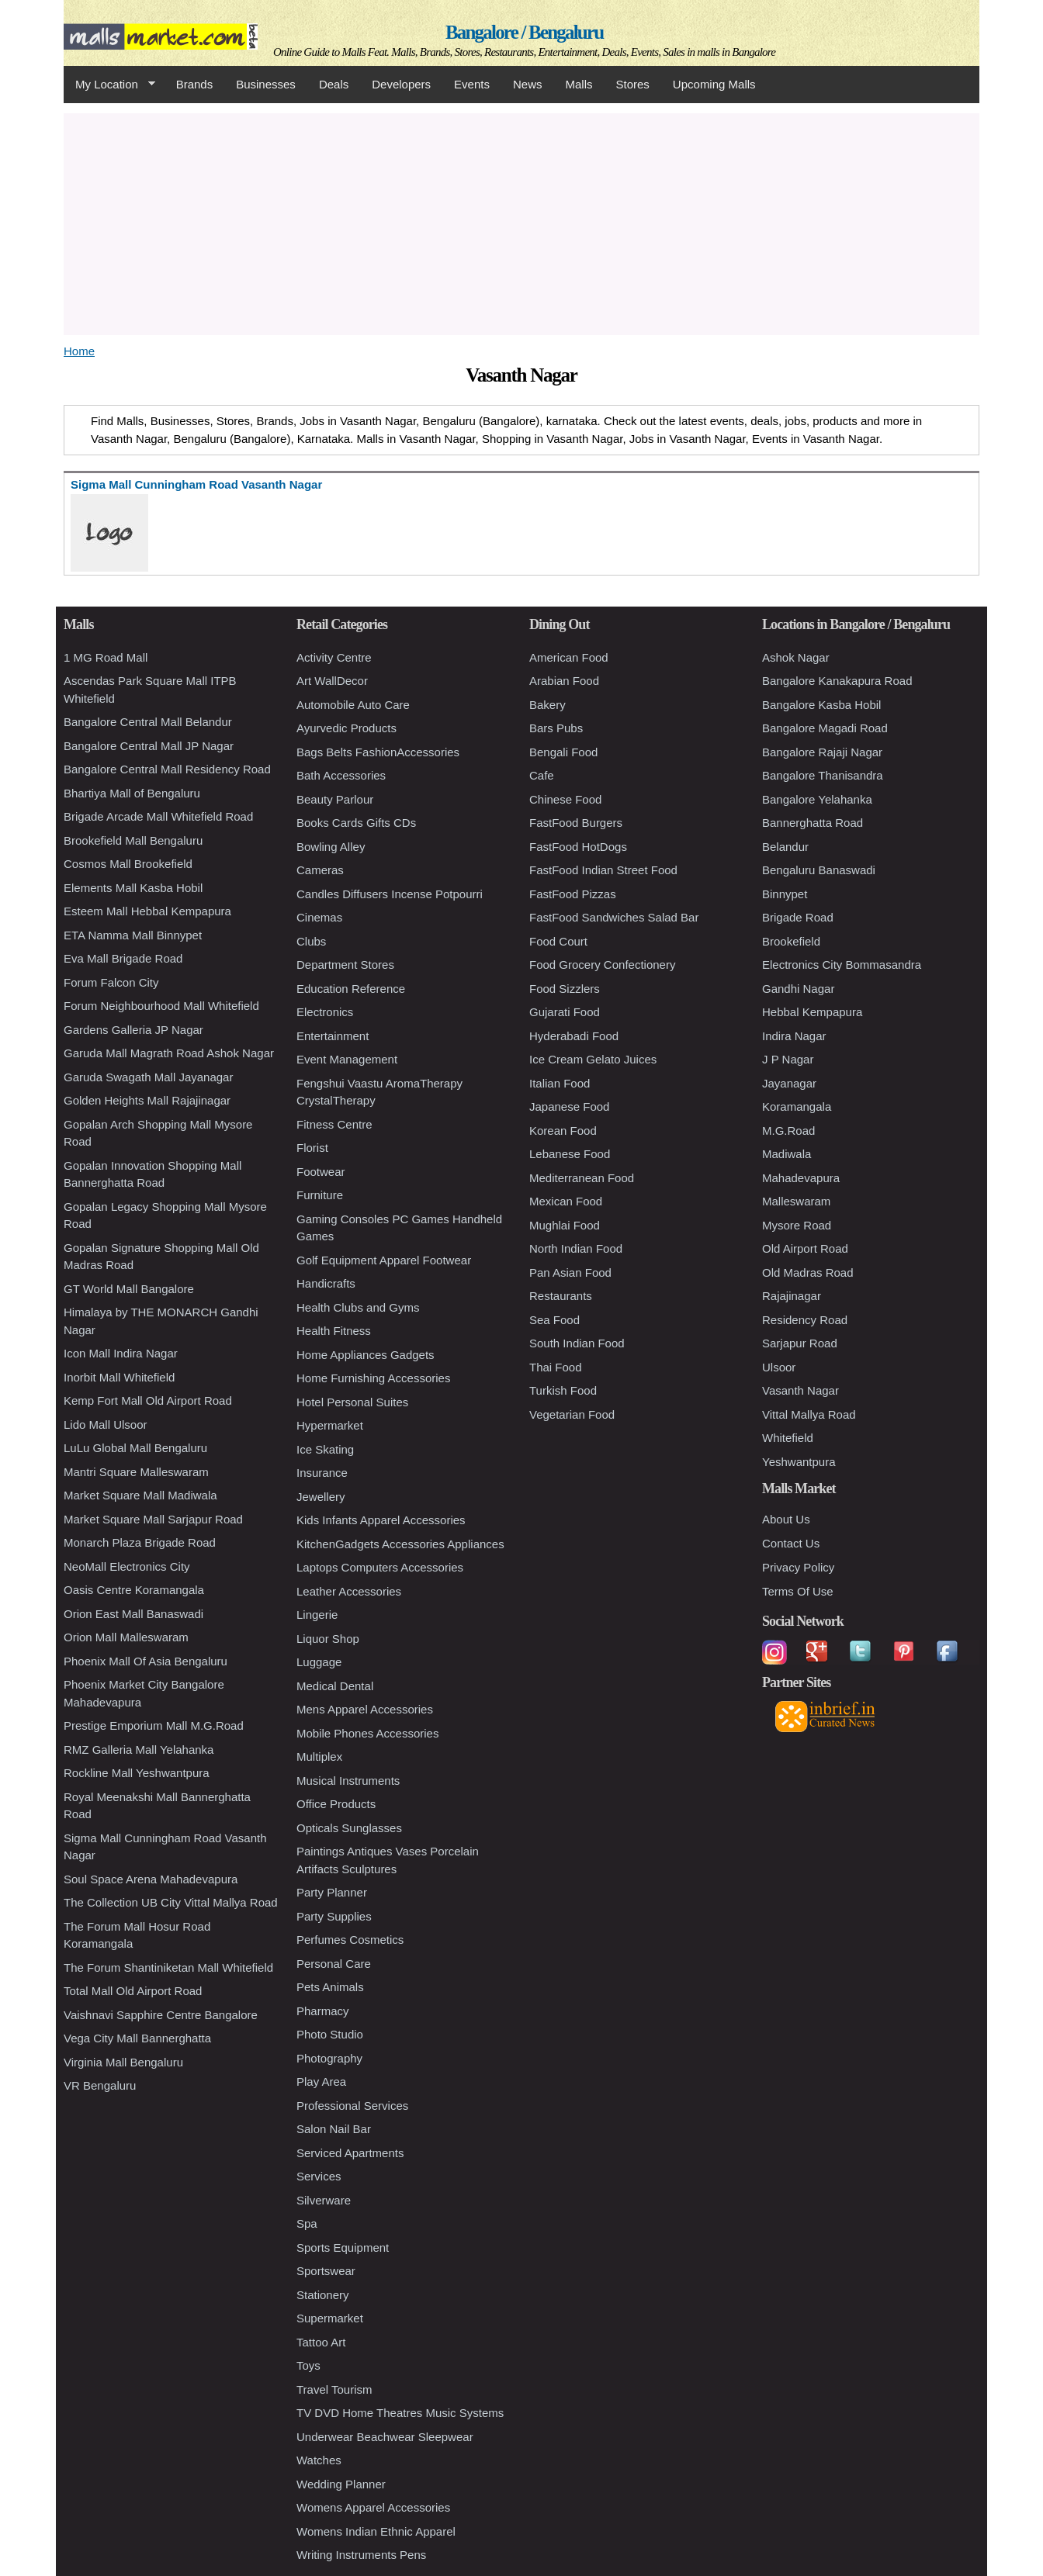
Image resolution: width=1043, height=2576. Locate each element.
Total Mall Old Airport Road (133, 1990)
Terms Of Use (797, 1591)
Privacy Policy (798, 1567)
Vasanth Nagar (800, 1390)
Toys (308, 2365)
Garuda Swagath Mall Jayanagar (148, 1077)
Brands (194, 84)
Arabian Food (564, 680)
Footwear (320, 1171)
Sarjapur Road (799, 1343)
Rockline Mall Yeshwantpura (137, 1772)
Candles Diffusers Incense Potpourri (389, 894)
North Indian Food (575, 1248)
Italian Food (559, 1083)
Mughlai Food (564, 1225)
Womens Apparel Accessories (373, 2507)
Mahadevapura (801, 1177)
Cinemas (319, 917)
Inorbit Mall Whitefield (119, 1377)
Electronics (324, 1011)
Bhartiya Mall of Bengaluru (132, 793)
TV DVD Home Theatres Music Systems (400, 2412)
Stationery (322, 2294)
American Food (568, 657)
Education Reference (350, 988)
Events (472, 84)
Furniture (319, 1195)
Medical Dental (334, 1686)
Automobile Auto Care (353, 704)
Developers (401, 84)
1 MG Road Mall (105, 657)
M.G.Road (788, 1130)
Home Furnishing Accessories (373, 1378)
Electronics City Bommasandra (841, 964)
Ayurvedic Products (346, 728)
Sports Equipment (342, 2247)
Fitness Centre (334, 1124)
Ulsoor (778, 1367)
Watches (318, 2460)
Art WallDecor (332, 680)
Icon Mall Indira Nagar (121, 1353)
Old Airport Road (805, 1248)
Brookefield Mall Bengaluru (133, 840)
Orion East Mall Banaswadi (133, 1613)
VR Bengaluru (100, 2085)
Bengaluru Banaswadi (818, 870)
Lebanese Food (569, 1153)
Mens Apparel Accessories (364, 1709)
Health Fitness (333, 1330)
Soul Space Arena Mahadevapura (150, 1879)
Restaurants (560, 1295)
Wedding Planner (341, 2484)
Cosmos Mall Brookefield (128, 863)
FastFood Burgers (575, 822)
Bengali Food (563, 752)
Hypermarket (329, 1425)
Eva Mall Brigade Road (123, 958)
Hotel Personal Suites (352, 1402)
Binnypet (784, 894)
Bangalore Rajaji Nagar (822, 752)
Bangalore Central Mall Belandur (148, 721)
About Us (786, 1519)
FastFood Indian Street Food (603, 870)
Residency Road (804, 1319)
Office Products (336, 1803)
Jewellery (320, 1496)
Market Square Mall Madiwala (140, 1495)
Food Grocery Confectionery (602, 964)
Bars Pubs (556, 728)
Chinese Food (565, 799)
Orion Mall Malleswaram (126, 1637)
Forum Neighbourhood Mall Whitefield (161, 1005)
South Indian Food (577, 1343)
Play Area (321, 2081)
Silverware (323, 2200)
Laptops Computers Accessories (379, 1567)
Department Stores (345, 964)
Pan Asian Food (570, 1272)
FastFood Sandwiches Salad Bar (613, 917)
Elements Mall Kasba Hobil (133, 887)
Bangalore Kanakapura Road (837, 680)
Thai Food (555, 1367)
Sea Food (554, 1319)
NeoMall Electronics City (127, 1566)
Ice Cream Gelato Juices (593, 1059)
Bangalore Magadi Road (825, 728)
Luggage (318, 1661)
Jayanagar (789, 1083)
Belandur (785, 846)
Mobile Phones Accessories (367, 1733)
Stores (633, 84)
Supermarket (329, 2318)
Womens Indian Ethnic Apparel (376, 2531)
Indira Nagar (794, 1036)
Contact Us (791, 1543)
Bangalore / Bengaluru (524, 32)
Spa (306, 2223)
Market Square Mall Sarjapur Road (153, 1519)
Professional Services (352, 2105)
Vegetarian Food (572, 1414)
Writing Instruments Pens (361, 2554)
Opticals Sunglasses (349, 1827)
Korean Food (563, 1130)
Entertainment (332, 1036)
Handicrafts (325, 1283)
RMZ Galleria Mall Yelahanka (138, 1749)
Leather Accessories (348, 1591)
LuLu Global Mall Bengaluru (135, 1447)
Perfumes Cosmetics (350, 1939)
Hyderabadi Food (574, 1036)
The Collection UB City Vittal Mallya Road (171, 1902)
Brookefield (791, 941)
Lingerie (317, 1614)
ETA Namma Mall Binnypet (133, 935)
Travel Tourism (334, 2389)
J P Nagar (787, 1059)
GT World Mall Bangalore (129, 1288)
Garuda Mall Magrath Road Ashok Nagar (169, 1053)
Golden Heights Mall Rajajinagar (147, 1100)
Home (79, 351)
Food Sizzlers (564, 988)
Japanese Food (569, 1106)
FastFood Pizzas (572, 894)
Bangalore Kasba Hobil (821, 704)
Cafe (541, 775)
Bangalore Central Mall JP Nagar (149, 745)
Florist (312, 1147)
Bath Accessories (341, 775)
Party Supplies (334, 1916)
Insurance (322, 1472)
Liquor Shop (327, 1638)
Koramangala (796, 1106)
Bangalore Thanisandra (822, 775)
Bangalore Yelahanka (817, 799)
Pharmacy (322, 2011)
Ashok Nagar (796, 657)
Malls (578, 84)
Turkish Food (563, 1390)
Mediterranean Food (581, 1177)
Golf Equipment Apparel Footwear (383, 1260)
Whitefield (787, 1437)
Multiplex (319, 1756)
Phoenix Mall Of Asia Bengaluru (145, 1661)
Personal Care (333, 1963)
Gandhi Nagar (798, 988)
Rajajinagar (791, 1295)
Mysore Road (796, 1225)
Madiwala (786, 1153)
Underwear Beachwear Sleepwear (384, 2436)
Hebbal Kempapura (812, 1011)
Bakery (547, 704)
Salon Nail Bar (333, 2128)
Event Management (346, 1059)
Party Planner (331, 1892)
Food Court (558, 941)
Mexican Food (565, 1201)
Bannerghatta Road (812, 822)
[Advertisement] (521, 221)
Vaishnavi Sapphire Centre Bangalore (161, 2014)
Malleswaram (796, 1201)
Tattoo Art (320, 2342)
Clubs (311, 941)
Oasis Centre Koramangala (134, 1589)
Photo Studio (329, 2034)
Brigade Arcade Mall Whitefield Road (158, 816)
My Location (109, 85)
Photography (329, 2058)
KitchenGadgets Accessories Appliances (400, 1544)
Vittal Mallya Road (809, 1414)
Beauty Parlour (334, 799)
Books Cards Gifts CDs (356, 822)
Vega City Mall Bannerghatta (137, 2038)
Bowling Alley (330, 846)
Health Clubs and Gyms (357, 1307)
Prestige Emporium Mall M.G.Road (154, 1725)
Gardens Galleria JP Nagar (133, 1029)
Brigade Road (797, 917)
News (527, 84)
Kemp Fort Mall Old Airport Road (148, 1400)
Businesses (266, 84)
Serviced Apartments (350, 2152)
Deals (333, 84)
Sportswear (325, 2270)
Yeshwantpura (799, 1461)
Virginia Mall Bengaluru (123, 2062)
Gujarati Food (564, 1011)
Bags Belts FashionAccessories (377, 752)
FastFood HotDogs (578, 846)
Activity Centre (334, 657)
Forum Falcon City (111, 982)
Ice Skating (325, 1449)
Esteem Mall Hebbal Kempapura (147, 911)
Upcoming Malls (714, 84)
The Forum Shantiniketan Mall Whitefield (168, 1967)
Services (318, 2176)
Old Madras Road (808, 1272)
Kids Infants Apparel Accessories (381, 1520)
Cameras (320, 870)
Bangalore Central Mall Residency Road (167, 769)
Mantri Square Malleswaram (136, 1471)
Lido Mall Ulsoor (105, 1424)
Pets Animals (330, 1986)
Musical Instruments (348, 1780)
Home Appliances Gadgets (365, 1354)
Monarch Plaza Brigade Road (140, 1542)
